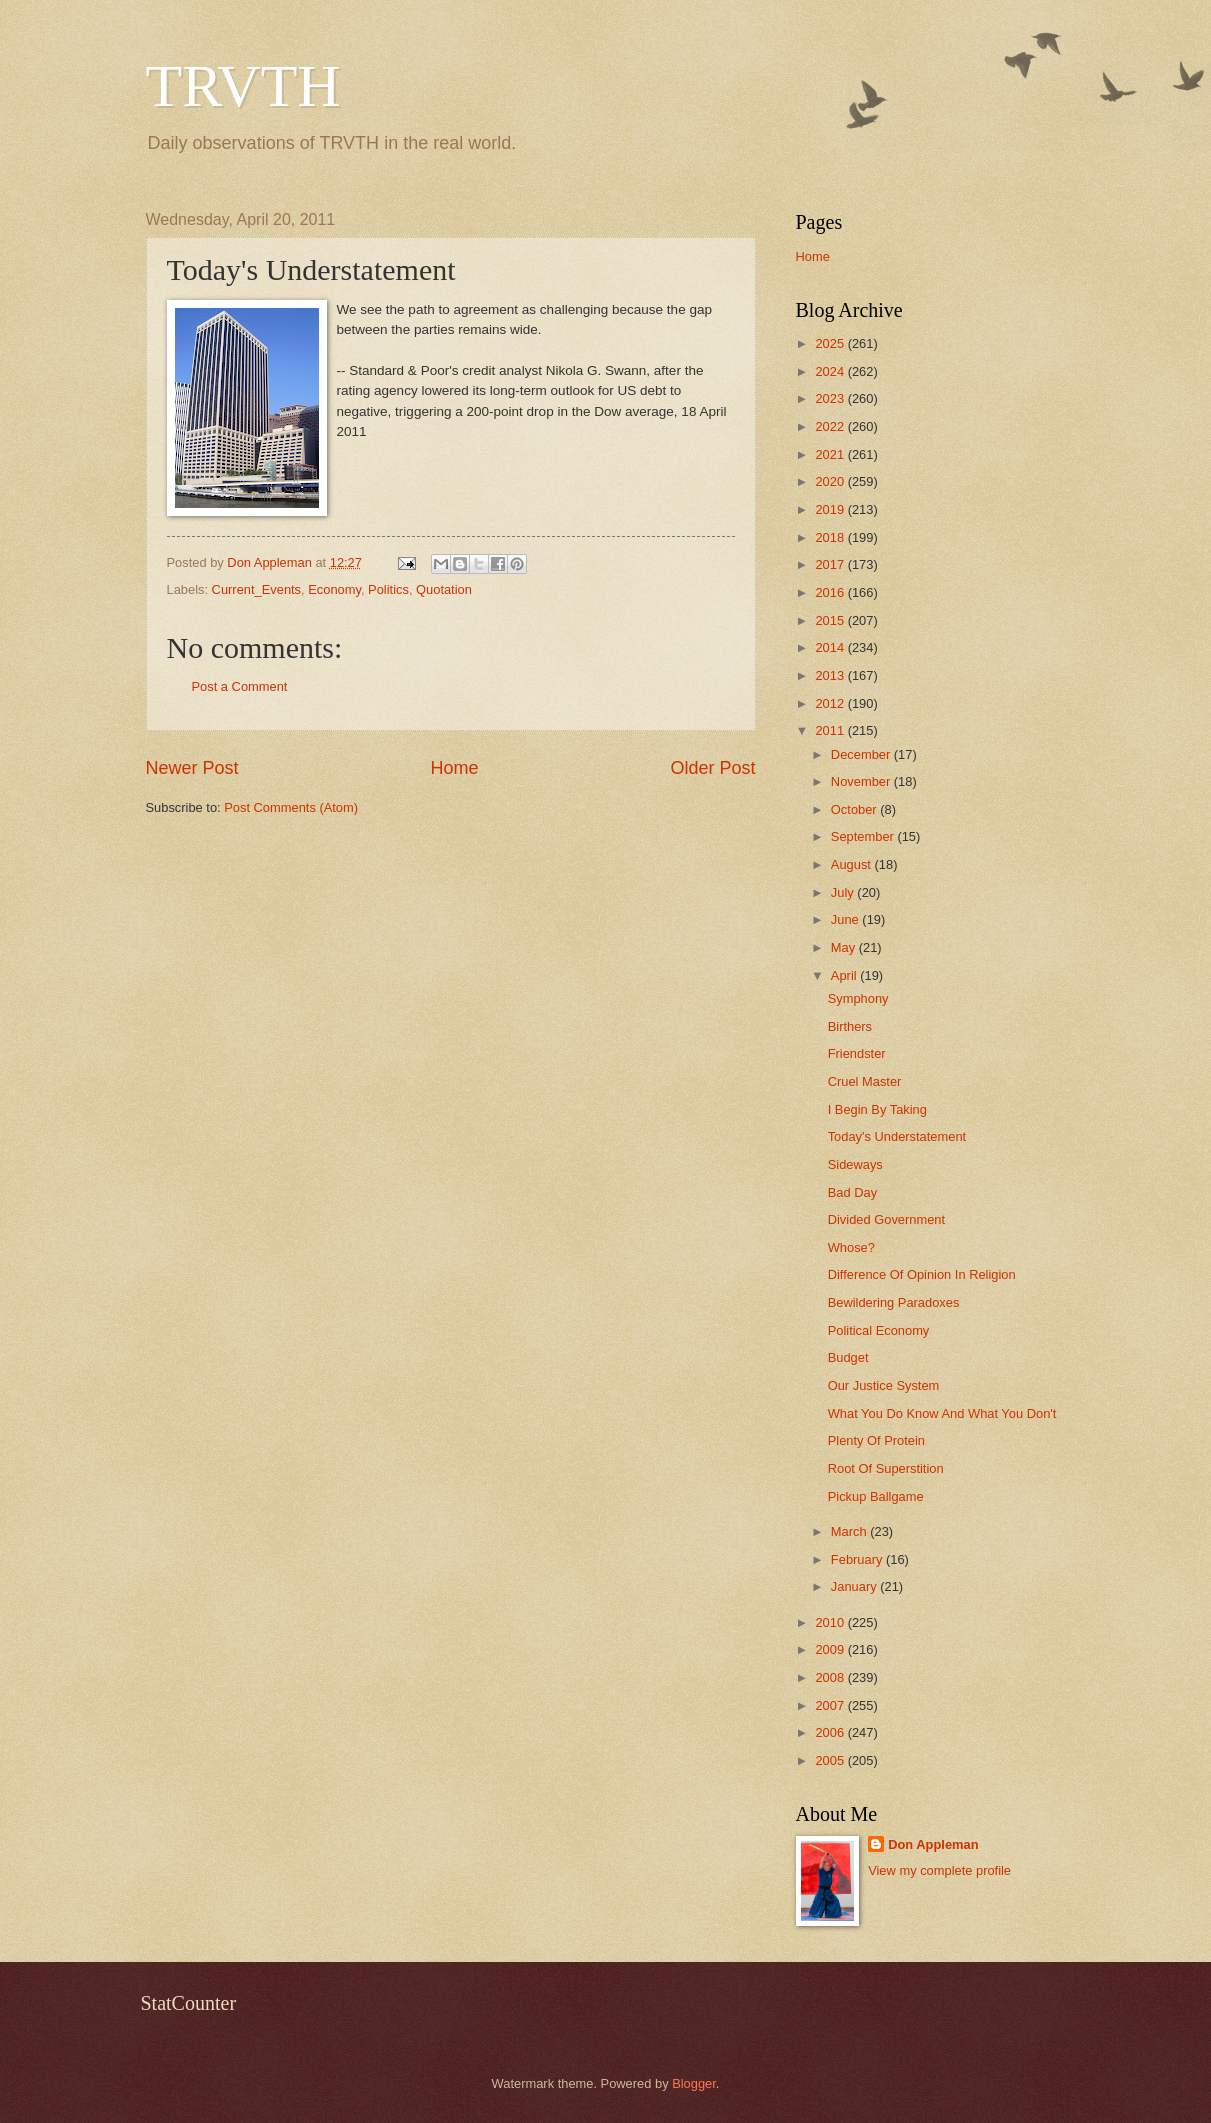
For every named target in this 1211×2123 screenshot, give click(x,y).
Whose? (851, 1247)
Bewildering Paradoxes (894, 1302)
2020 (831, 481)
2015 (831, 620)
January (855, 1586)
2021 (831, 454)
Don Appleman (933, 1844)
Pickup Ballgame (876, 1496)
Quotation (444, 589)
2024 (831, 371)
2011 (831, 730)
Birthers (850, 1026)
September (864, 836)
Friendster (857, 1053)
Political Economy (879, 1330)
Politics (388, 589)
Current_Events (256, 589)
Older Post (712, 768)
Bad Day (852, 1192)
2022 (831, 426)
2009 (831, 1649)
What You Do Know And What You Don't (942, 1413)
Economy (334, 589)
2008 (831, 1677)
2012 (831, 703)
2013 (831, 675)
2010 (831, 1622)
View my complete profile (939, 1870)
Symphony (858, 998)
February (858, 1559)
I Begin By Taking (877, 1109)
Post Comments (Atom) (291, 807)
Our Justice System (884, 1385)
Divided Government (886, 1219)
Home (454, 768)
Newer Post (192, 768)
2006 (831, 1732)
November (862, 781)
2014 (831, 647)
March (850, 1531)
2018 (831, 537)
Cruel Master (865, 1081)
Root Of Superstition (886, 1468)
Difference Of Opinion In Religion (922, 1274)
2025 (831, 343)
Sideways (855, 1164)
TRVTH (243, 86)
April (845, 975)
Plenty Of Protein (876, 1440)
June (847, 919)
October (855, 809)
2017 (831, 564)
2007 (831, 1705)
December (862, 754)
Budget (848, 1357)
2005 (831, 1760)
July (844, 892)
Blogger (694, 2083)
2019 (831, 509)
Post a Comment (240, 686)
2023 (831, 398)
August (853, 864)
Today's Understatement (897, 1136)
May (845, 947)
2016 (831, 592)
